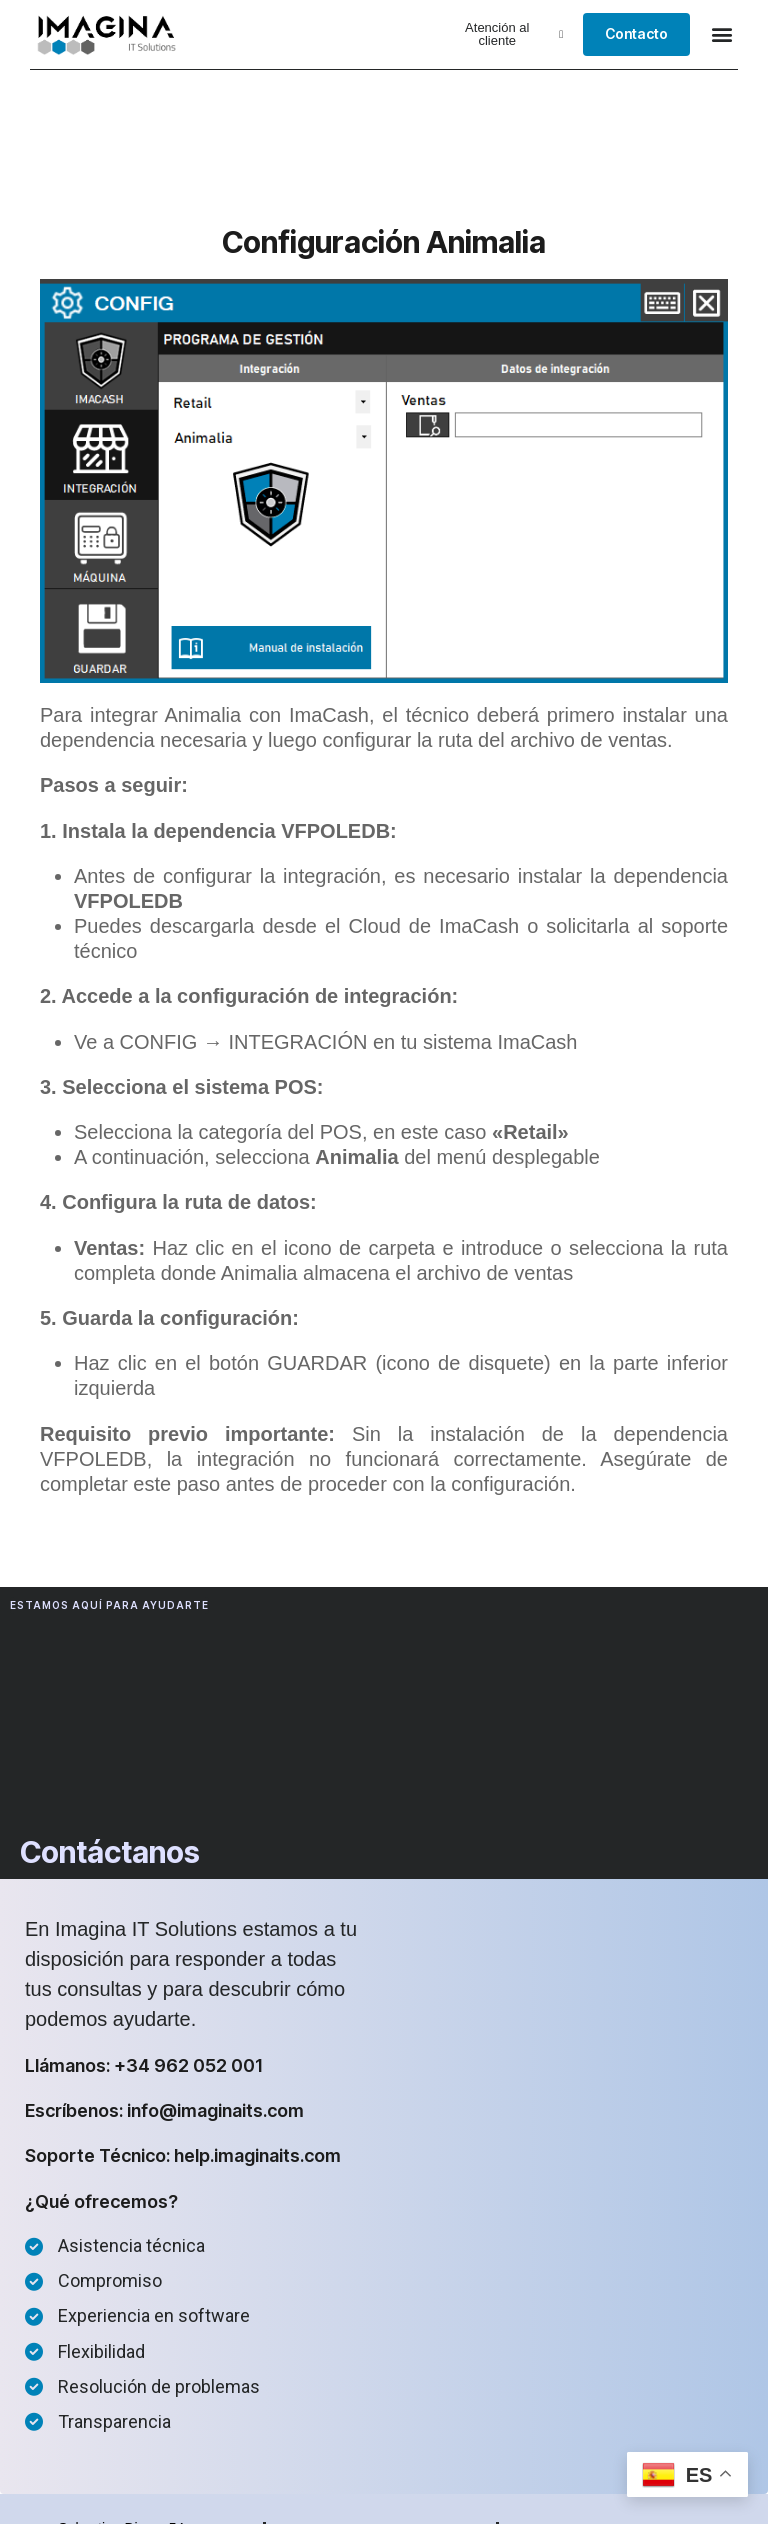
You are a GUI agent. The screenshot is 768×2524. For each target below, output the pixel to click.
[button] (504, 34)
